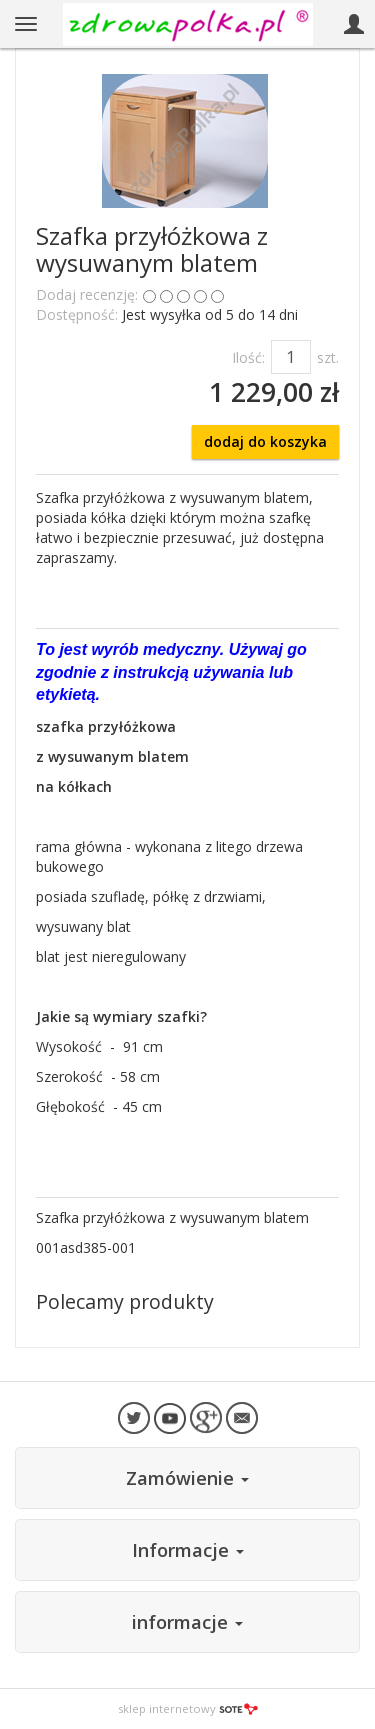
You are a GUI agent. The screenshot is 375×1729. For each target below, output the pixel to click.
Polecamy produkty (125, 1301)
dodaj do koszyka (265, 441)
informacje (187, 1622)
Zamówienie (187, 1478)
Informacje (188, 1550)
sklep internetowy (188, 1708)
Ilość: (248, 357)
